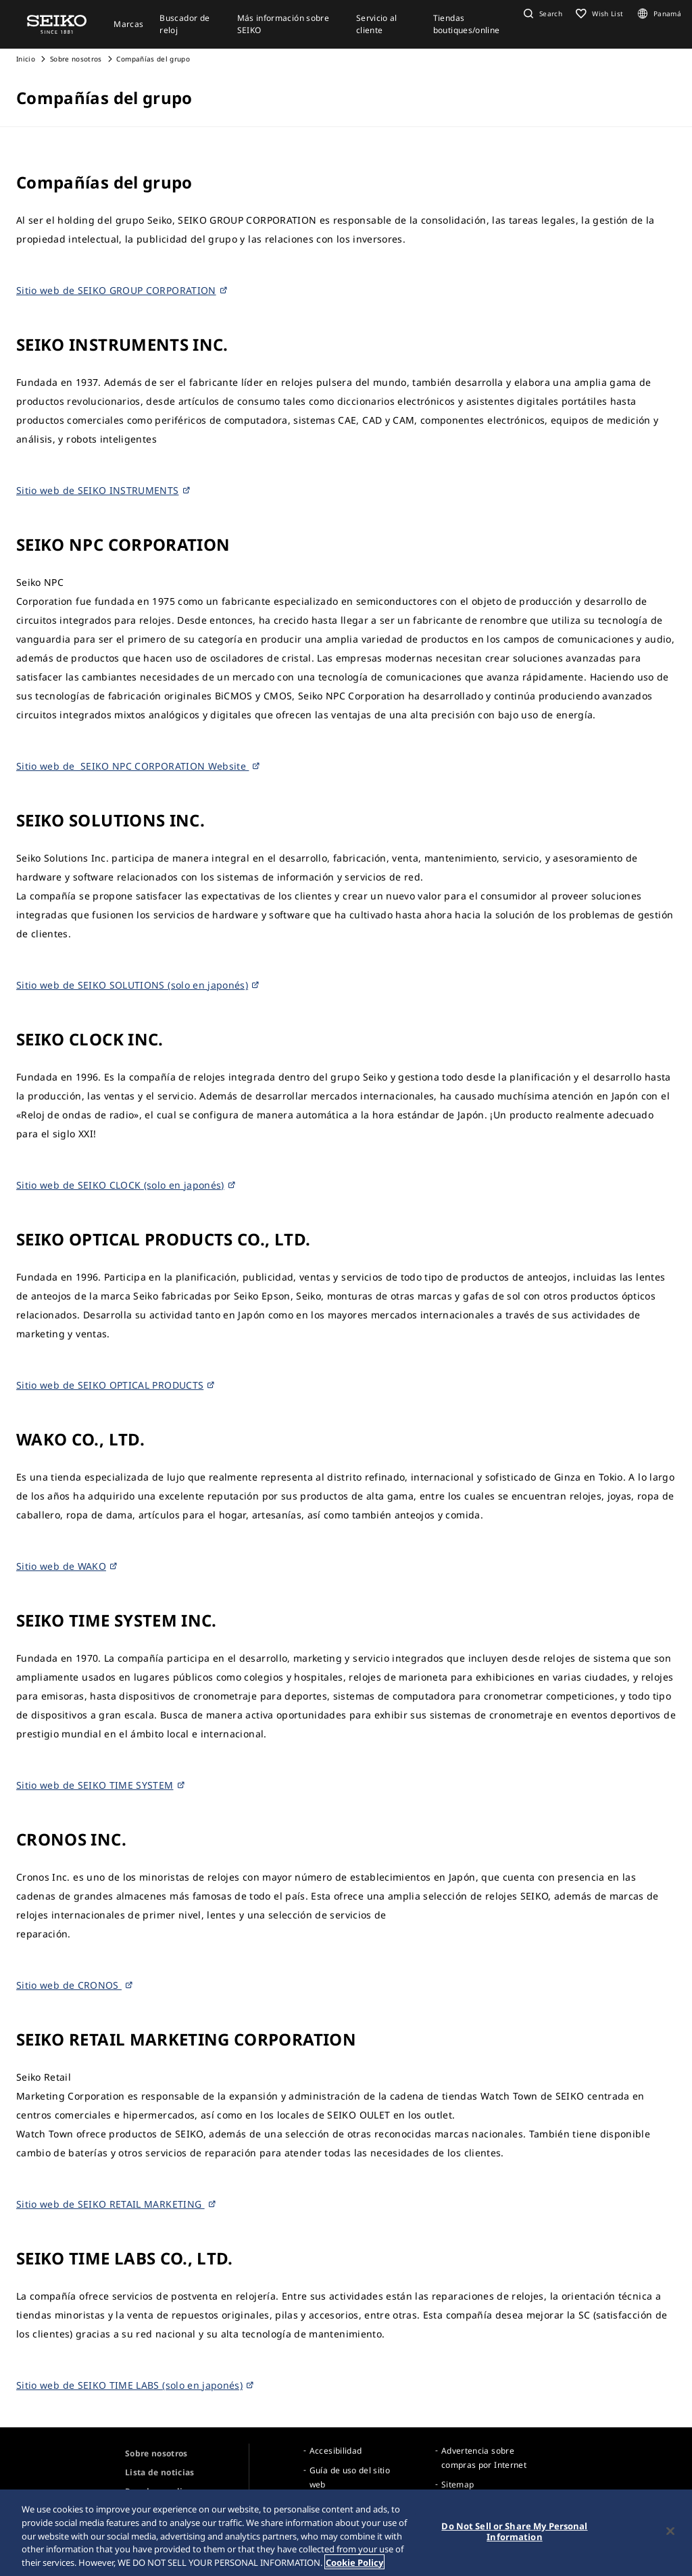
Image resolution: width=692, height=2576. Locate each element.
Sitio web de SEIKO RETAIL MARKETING (116, 2204)
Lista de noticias (160, 2472)
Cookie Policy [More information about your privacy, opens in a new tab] (354, 2564)
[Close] (670, 2533)
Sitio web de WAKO (67, 1566)
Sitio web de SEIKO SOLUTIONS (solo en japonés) (138, 985)
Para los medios (158, 2491)
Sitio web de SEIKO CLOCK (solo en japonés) (126, 1185)
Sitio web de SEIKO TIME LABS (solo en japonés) (135, 2385)
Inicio (25, 59)
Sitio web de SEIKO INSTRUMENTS (103, 490)
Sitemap (457, 2484)
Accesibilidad (336, 2450)
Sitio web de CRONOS (75, 1985)
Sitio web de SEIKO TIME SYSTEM (101, 1785)
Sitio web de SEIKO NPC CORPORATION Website (139, 766)
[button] (541, 13)
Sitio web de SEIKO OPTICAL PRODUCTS (116, 1385)
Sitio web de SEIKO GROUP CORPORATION (122, 290)
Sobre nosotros (76, 59)
